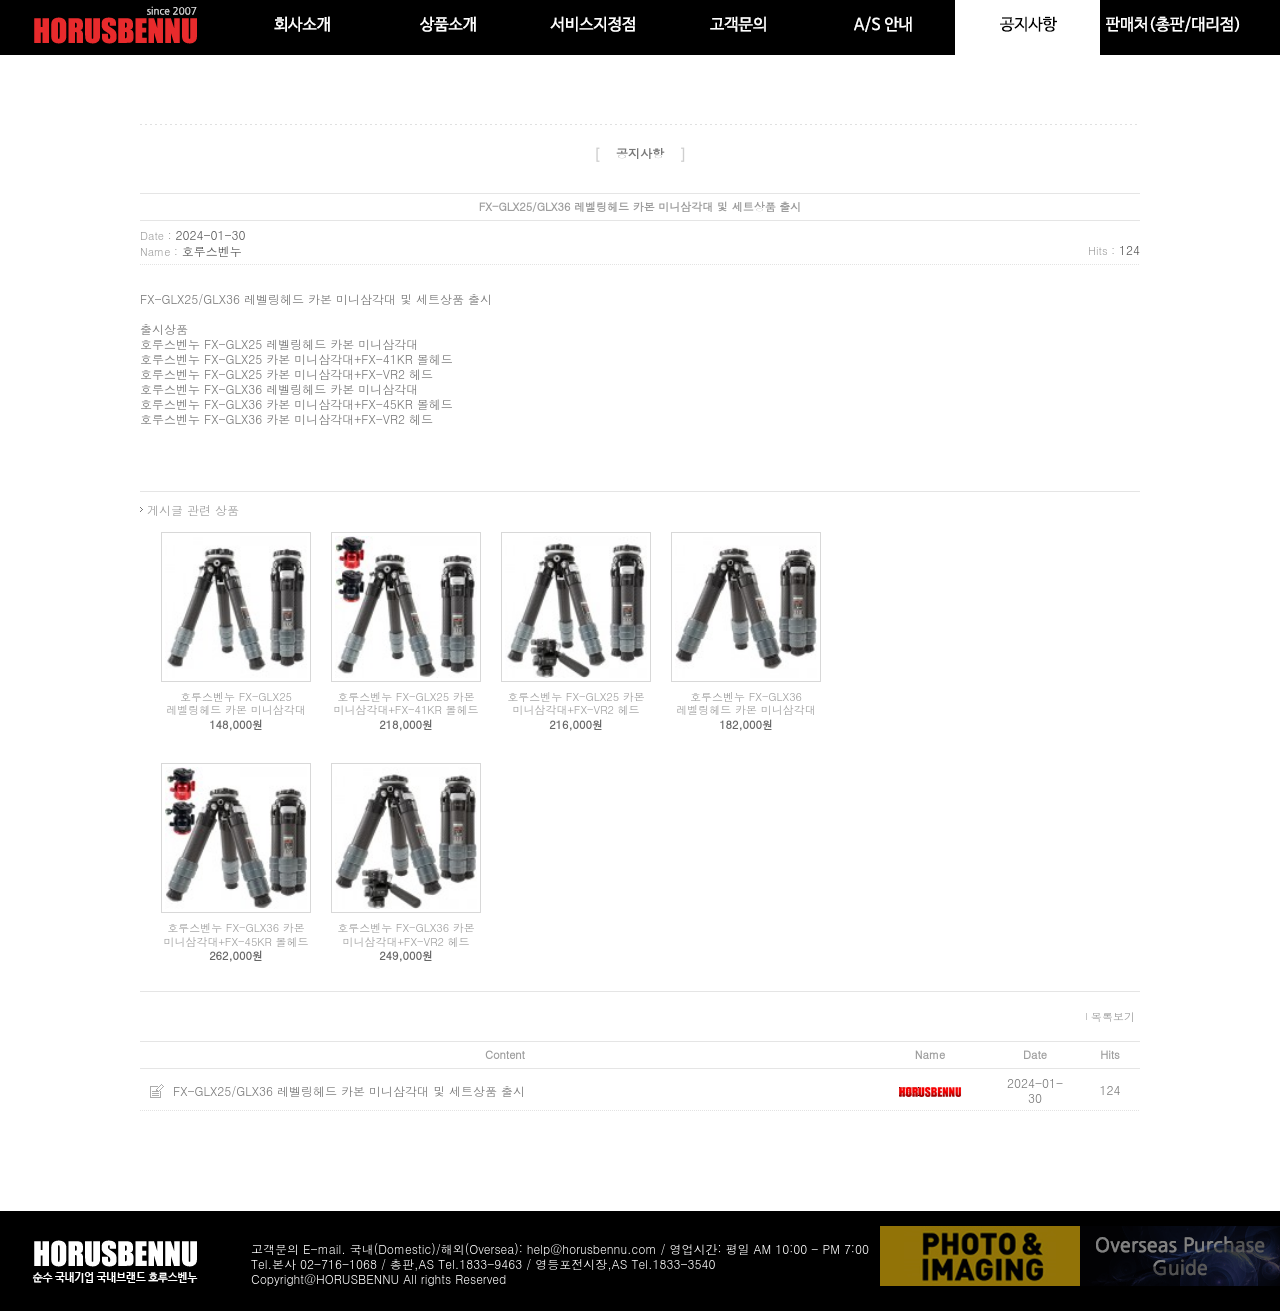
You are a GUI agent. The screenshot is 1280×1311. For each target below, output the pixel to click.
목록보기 (1113, 1017)
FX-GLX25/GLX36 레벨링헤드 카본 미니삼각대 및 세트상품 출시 (349, 1090)
